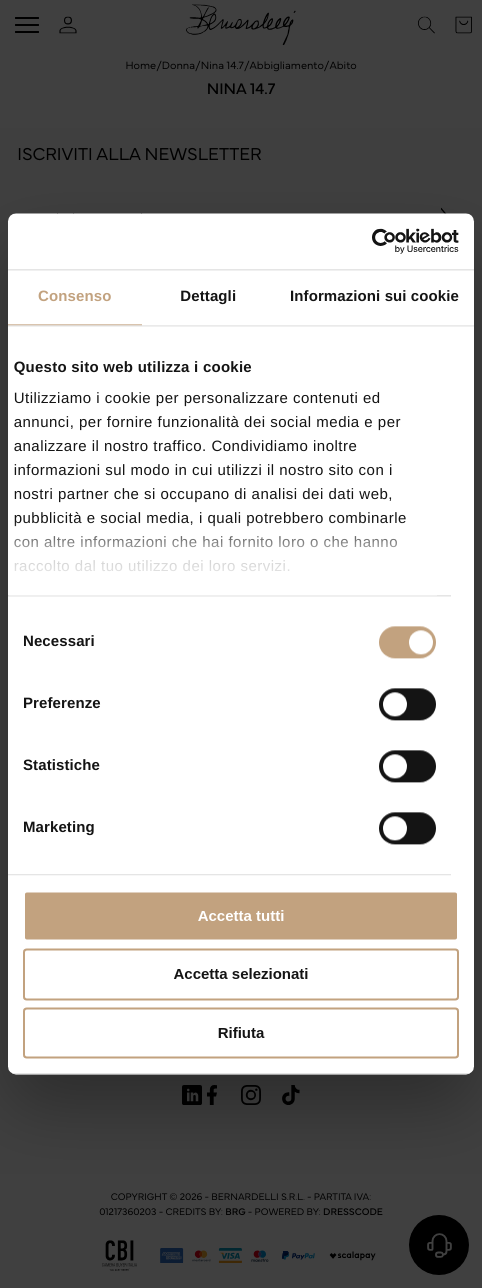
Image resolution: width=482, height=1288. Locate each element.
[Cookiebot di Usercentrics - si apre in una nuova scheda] (371, 241)
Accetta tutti (241, 915)
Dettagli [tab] (208, 296)
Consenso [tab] (74, 296)
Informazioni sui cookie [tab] (374, 296)
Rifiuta (241, 1032)
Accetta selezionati (240, 974)
